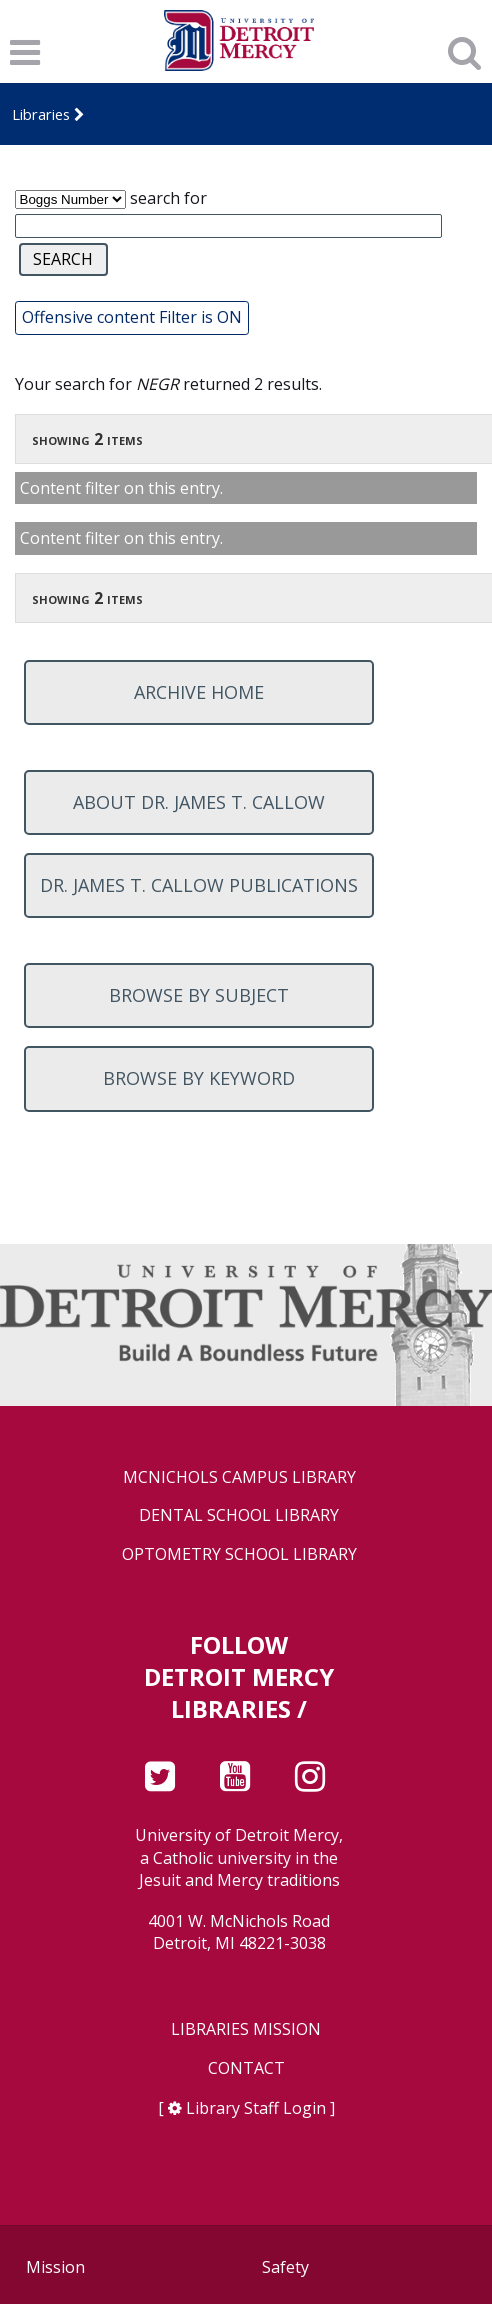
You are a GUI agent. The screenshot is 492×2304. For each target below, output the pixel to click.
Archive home (199, 692)
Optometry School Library (239, 1554)
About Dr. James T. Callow (199, 802)
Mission (55, 2267)
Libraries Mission (246, 2029)
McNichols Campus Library (239, 1477)
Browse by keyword (199, 1078)
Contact (246, 2068)
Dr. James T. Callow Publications (199, 885)
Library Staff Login (256, 2108)
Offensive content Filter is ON (132, 317)
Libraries (41, 114)
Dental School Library (239, 1515)
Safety (285, 2267)
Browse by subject (199, 995)
